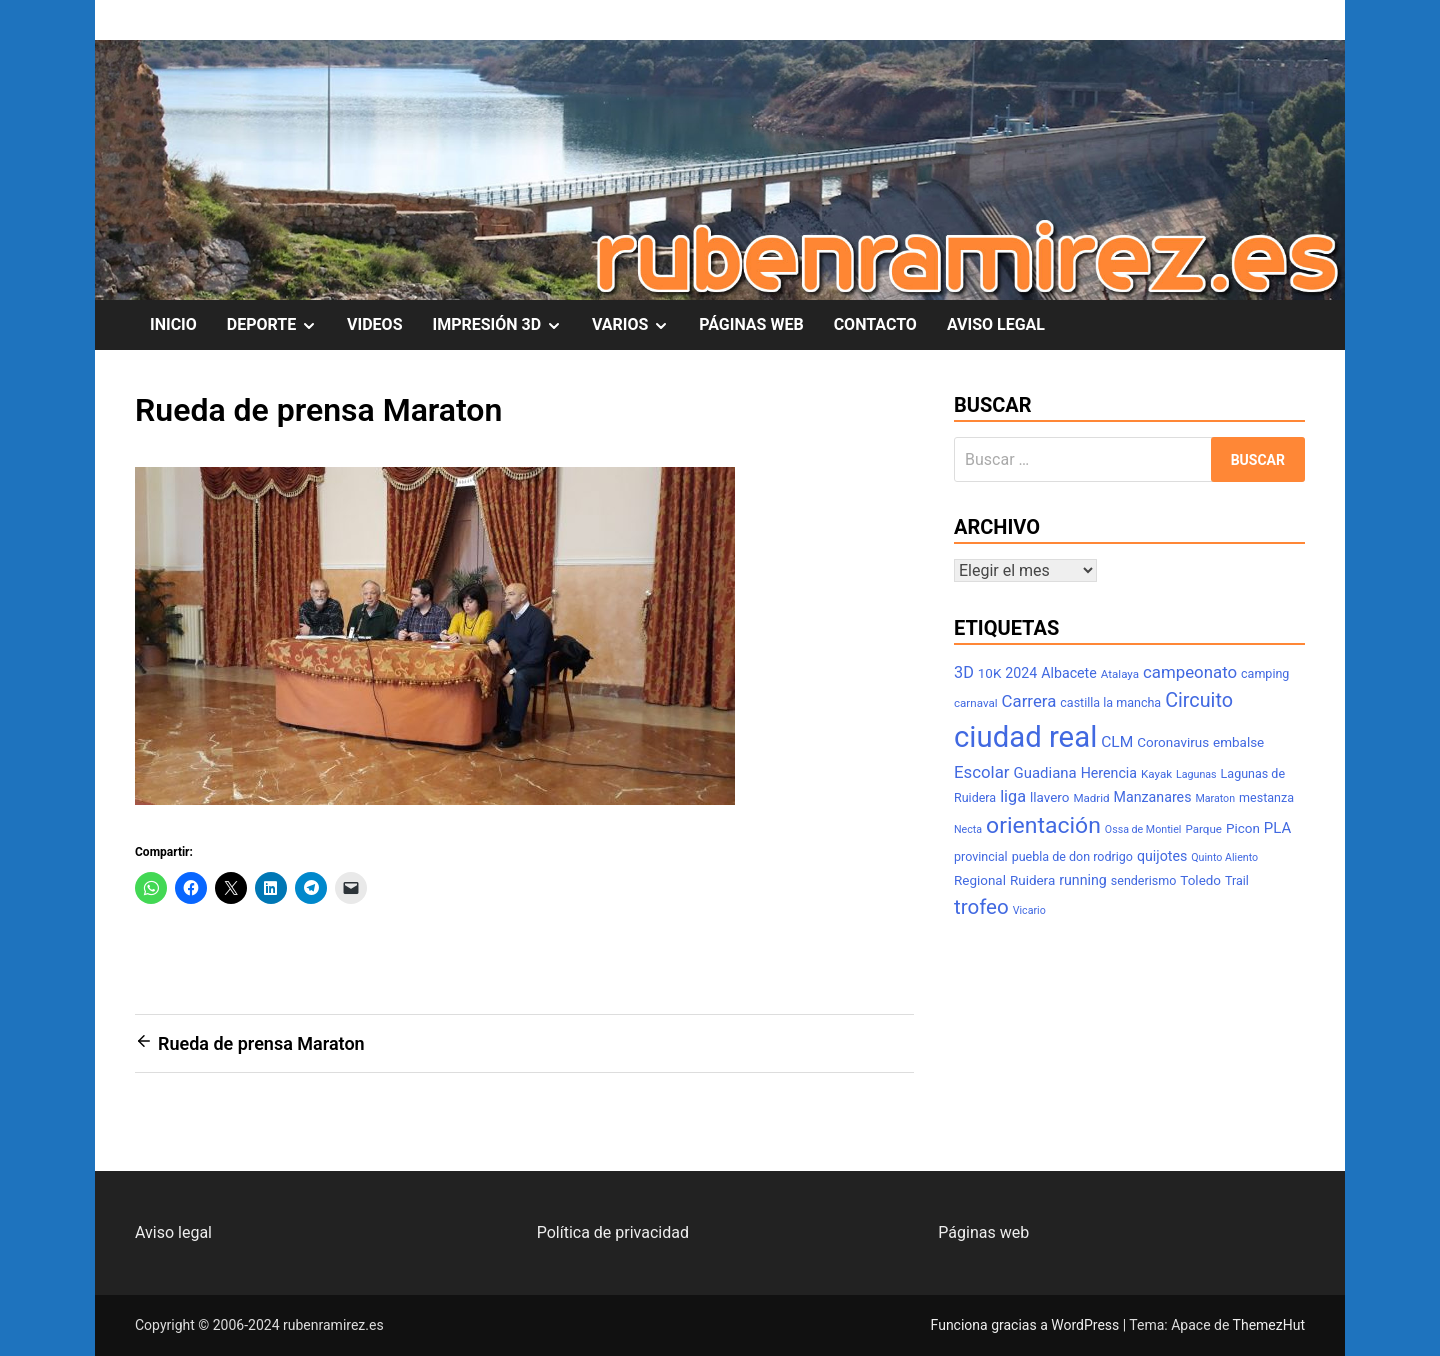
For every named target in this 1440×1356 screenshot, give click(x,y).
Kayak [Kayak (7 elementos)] (1156, 774)
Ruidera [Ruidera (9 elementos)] (1032, 880)
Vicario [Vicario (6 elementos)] (1029, 910)
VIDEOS (374, 324)
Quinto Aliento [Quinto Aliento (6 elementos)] (1224, 857)
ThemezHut (1269, 1325)
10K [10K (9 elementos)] (990, 673)
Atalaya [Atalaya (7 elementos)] (1120, 674)
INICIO (173, 324)
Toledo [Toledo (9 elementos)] (1200, 880)
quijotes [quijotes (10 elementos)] (1162, 856)
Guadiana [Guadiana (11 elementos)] (1045, 773)
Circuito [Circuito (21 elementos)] (1199, 700)
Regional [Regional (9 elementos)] (980, 880)
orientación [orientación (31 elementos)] (1043, 825)
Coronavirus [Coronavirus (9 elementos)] (1173, 742)
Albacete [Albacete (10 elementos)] (1069, 673)
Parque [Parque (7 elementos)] (1203, 829)
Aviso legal (173, 1232)
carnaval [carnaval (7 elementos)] (976, 703)
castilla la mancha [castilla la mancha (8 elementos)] (1110, 702)
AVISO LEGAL (996, 324)
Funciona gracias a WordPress (1027, 1325)
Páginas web (983, 1232)
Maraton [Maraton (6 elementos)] (1215, 798)
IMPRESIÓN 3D (505, 325)
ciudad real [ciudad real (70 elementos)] (1025, 737)
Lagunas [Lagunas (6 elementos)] (1196, 774)
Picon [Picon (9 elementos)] (1243, 828)
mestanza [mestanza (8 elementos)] (1266, 797)
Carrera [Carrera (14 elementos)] (1029, 701)
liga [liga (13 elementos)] (1013, 796)
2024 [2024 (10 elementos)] (1021, 673)
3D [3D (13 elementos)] (964, 672)
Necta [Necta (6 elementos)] (968, 829)
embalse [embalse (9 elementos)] (1238, 742)
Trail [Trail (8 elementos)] (1237, 880)
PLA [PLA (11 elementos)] (1277, 828)
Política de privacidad (613, 1232)
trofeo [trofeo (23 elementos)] (981, 907)
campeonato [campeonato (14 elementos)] (1190, 672)
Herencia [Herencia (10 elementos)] (1109, 773)
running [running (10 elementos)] (1083, 880)
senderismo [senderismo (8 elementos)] (1144, 880)
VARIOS (638, 325)
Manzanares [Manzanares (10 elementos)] (1153, 797)
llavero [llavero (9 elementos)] (1049, 797)
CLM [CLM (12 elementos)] (1117, 742)
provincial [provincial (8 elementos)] (981, 856)
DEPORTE (279, 325)
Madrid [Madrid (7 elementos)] (1091, 798)
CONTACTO (875, 324)
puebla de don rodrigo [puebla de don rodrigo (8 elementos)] (1072, 856)
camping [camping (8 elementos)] (1265, 673)
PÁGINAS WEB (751, 324)
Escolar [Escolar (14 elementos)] (982, 772)
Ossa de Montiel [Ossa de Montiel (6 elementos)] (1143, 829)
